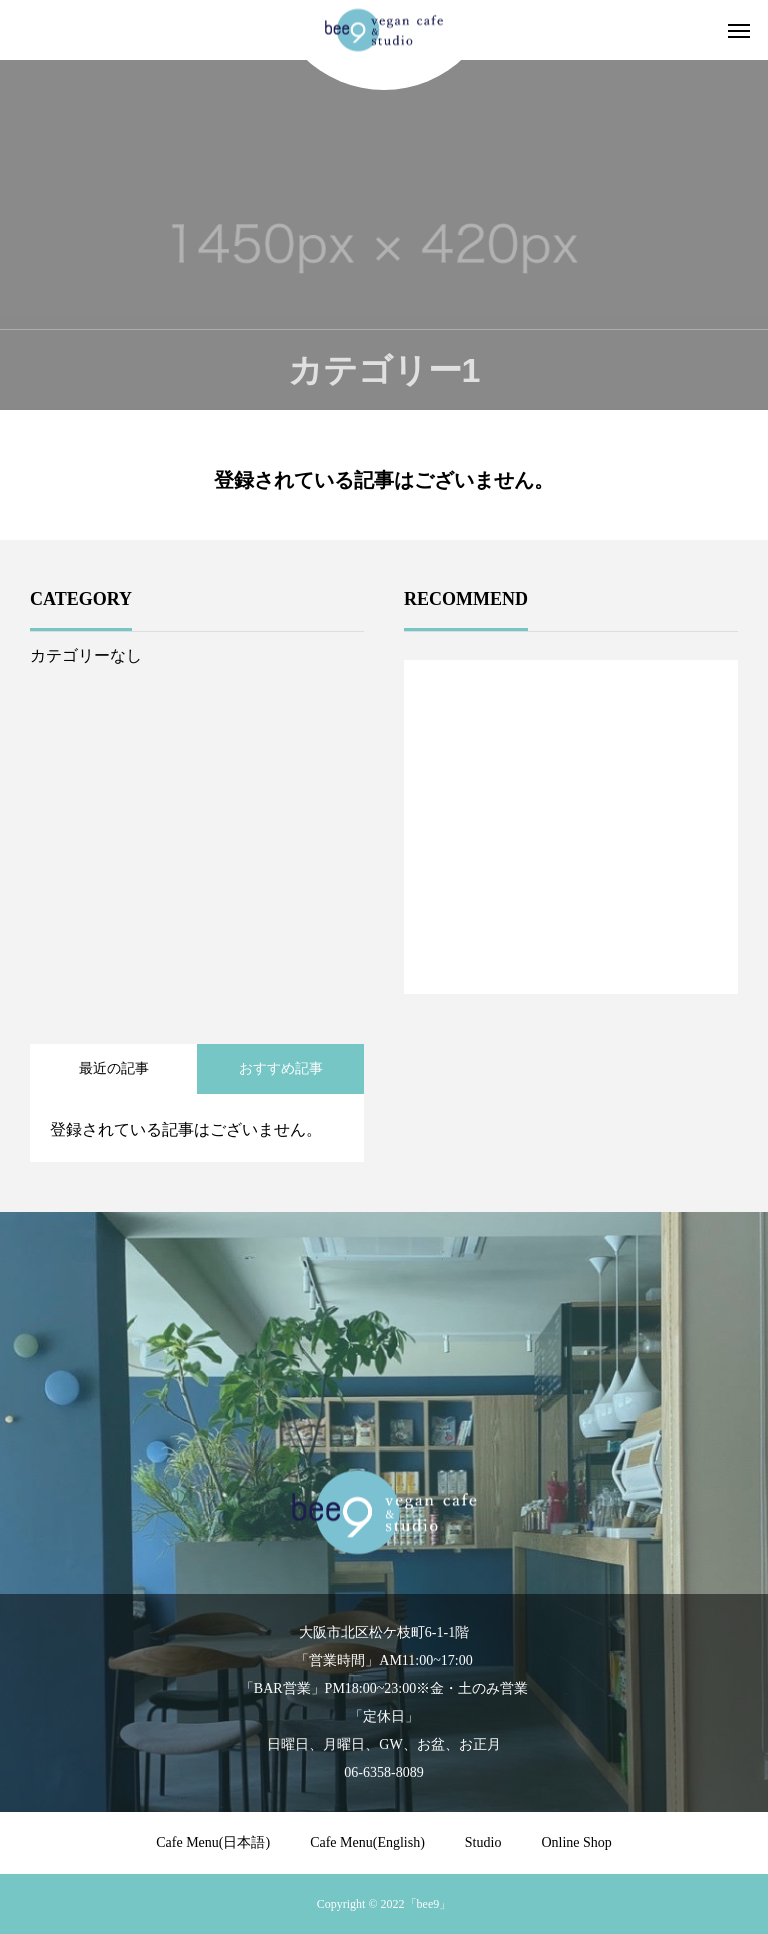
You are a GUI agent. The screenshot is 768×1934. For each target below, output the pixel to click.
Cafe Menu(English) (367, 1842)
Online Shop (576, 1842)
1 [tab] (572, 942)
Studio (483, 1842)
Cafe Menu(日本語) (213, 1842)
